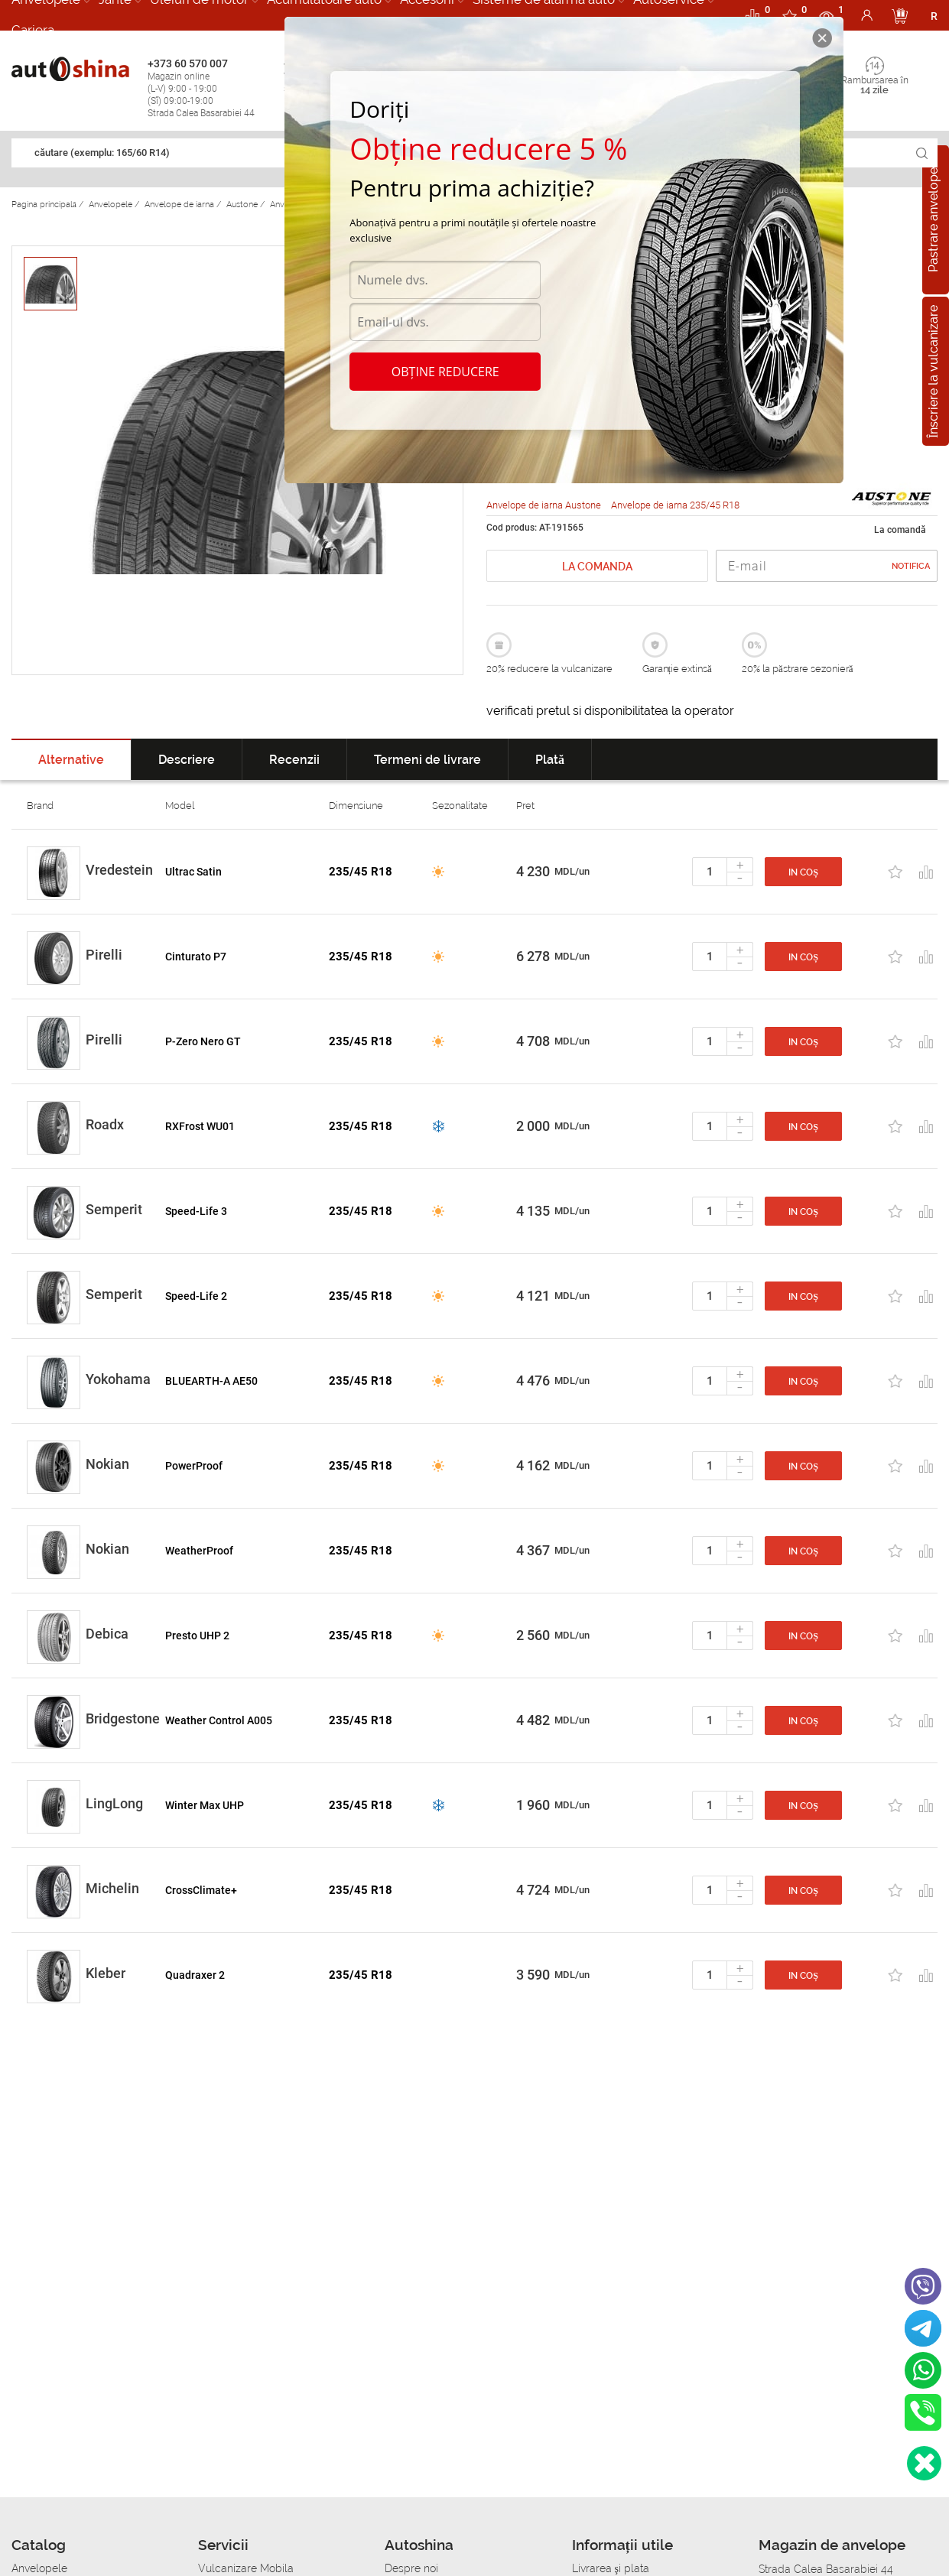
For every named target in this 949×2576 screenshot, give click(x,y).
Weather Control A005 (218, 1720)
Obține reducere (445, 371)
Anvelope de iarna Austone (544, 505)
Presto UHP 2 (197, 1635)
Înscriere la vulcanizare (933, 370)
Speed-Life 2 (196, 1296)
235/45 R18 (360, 872)
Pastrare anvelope (933, 219)
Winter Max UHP (204, 1805)
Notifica (911, 566)
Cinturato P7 (195, 956)
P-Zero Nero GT (203, 1041)
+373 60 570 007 (212, 88)
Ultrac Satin (193, 872)
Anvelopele (39, 2568)
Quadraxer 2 (195, 1975)
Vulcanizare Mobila (246, 2568)
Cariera (32, 29)
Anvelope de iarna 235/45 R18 (675, 505)
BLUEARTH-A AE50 (211, 1381)
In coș (803, 872)
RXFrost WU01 (200, 1126)
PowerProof (194, 1466)
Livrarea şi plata (610, 2568)
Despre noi (411, 2568)
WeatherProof (199, 1551)
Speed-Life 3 (196, 1211)
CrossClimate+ (201, 1890)
